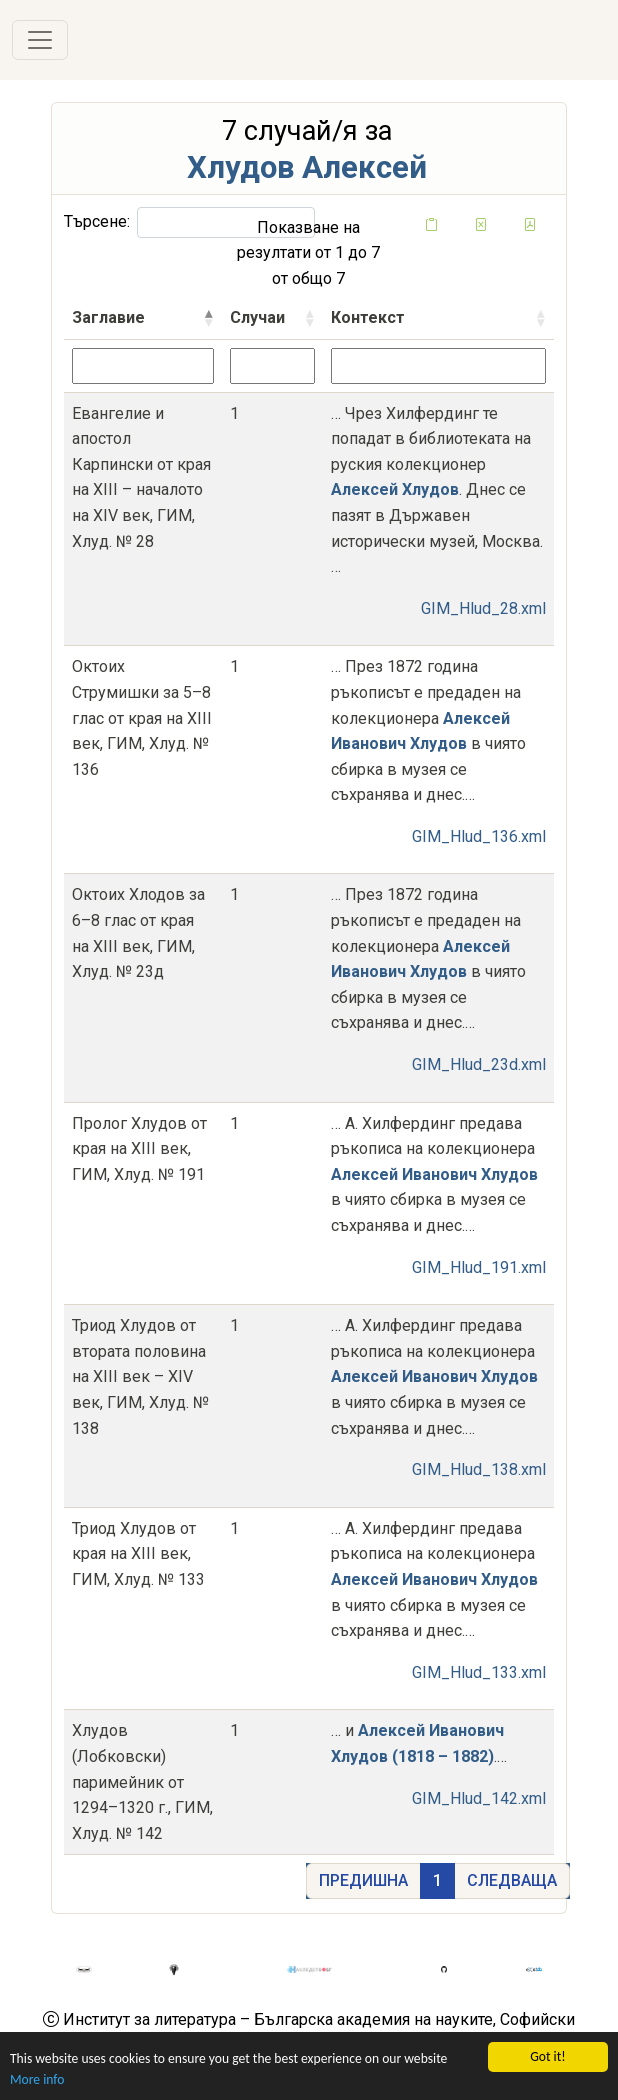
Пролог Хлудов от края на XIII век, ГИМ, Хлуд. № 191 (139, 1149)
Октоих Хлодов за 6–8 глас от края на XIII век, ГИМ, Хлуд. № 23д (138, 933)
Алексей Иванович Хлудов (434, 1174)
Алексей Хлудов (395, 489)
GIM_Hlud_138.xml (479, 1469)
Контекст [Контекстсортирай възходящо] (368, 317)
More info (37, 2080)
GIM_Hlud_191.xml (479, 1267)
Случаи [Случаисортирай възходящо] (257, 317)
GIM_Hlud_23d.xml (479, 1064)
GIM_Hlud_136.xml (479, 836)
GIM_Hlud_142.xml (479, 1798)
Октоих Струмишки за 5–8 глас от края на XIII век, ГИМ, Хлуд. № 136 (142, 717)
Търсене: (189, 222)
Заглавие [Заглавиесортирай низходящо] (108, 317)
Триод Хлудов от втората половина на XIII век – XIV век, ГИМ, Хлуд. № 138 (140, 1376)
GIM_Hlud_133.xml (479, 1672)
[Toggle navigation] (40, 40)
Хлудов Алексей (307, 167)
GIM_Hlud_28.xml (483, 608)
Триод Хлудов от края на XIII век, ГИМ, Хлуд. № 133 (138, 1554)
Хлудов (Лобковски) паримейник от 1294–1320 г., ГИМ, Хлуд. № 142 (142, 1781)
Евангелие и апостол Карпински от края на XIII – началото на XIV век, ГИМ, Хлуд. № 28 (141, 477)
